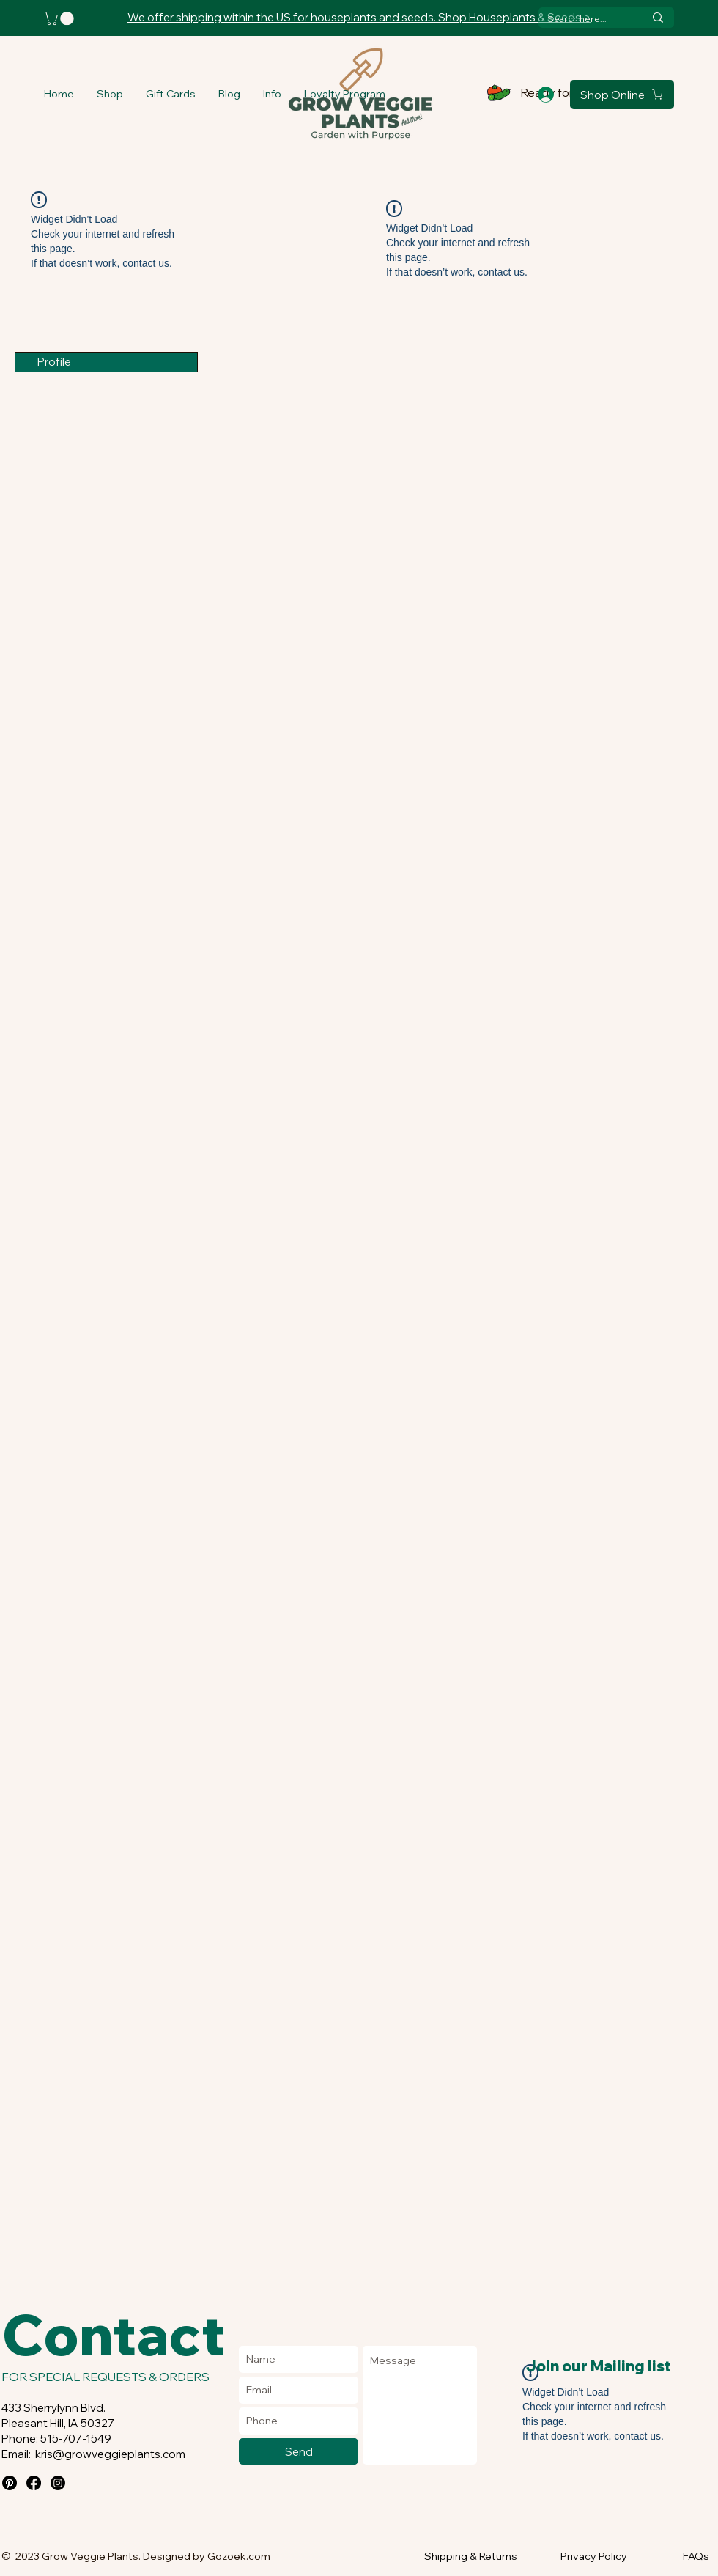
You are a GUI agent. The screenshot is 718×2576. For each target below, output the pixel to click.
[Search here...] (584, 19)
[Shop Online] (622, 94)
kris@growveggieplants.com (110, 2454)
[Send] (298, 2451)
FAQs (696, 2556)
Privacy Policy (593, 2556)
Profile (54, 362)
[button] (109, 94)
